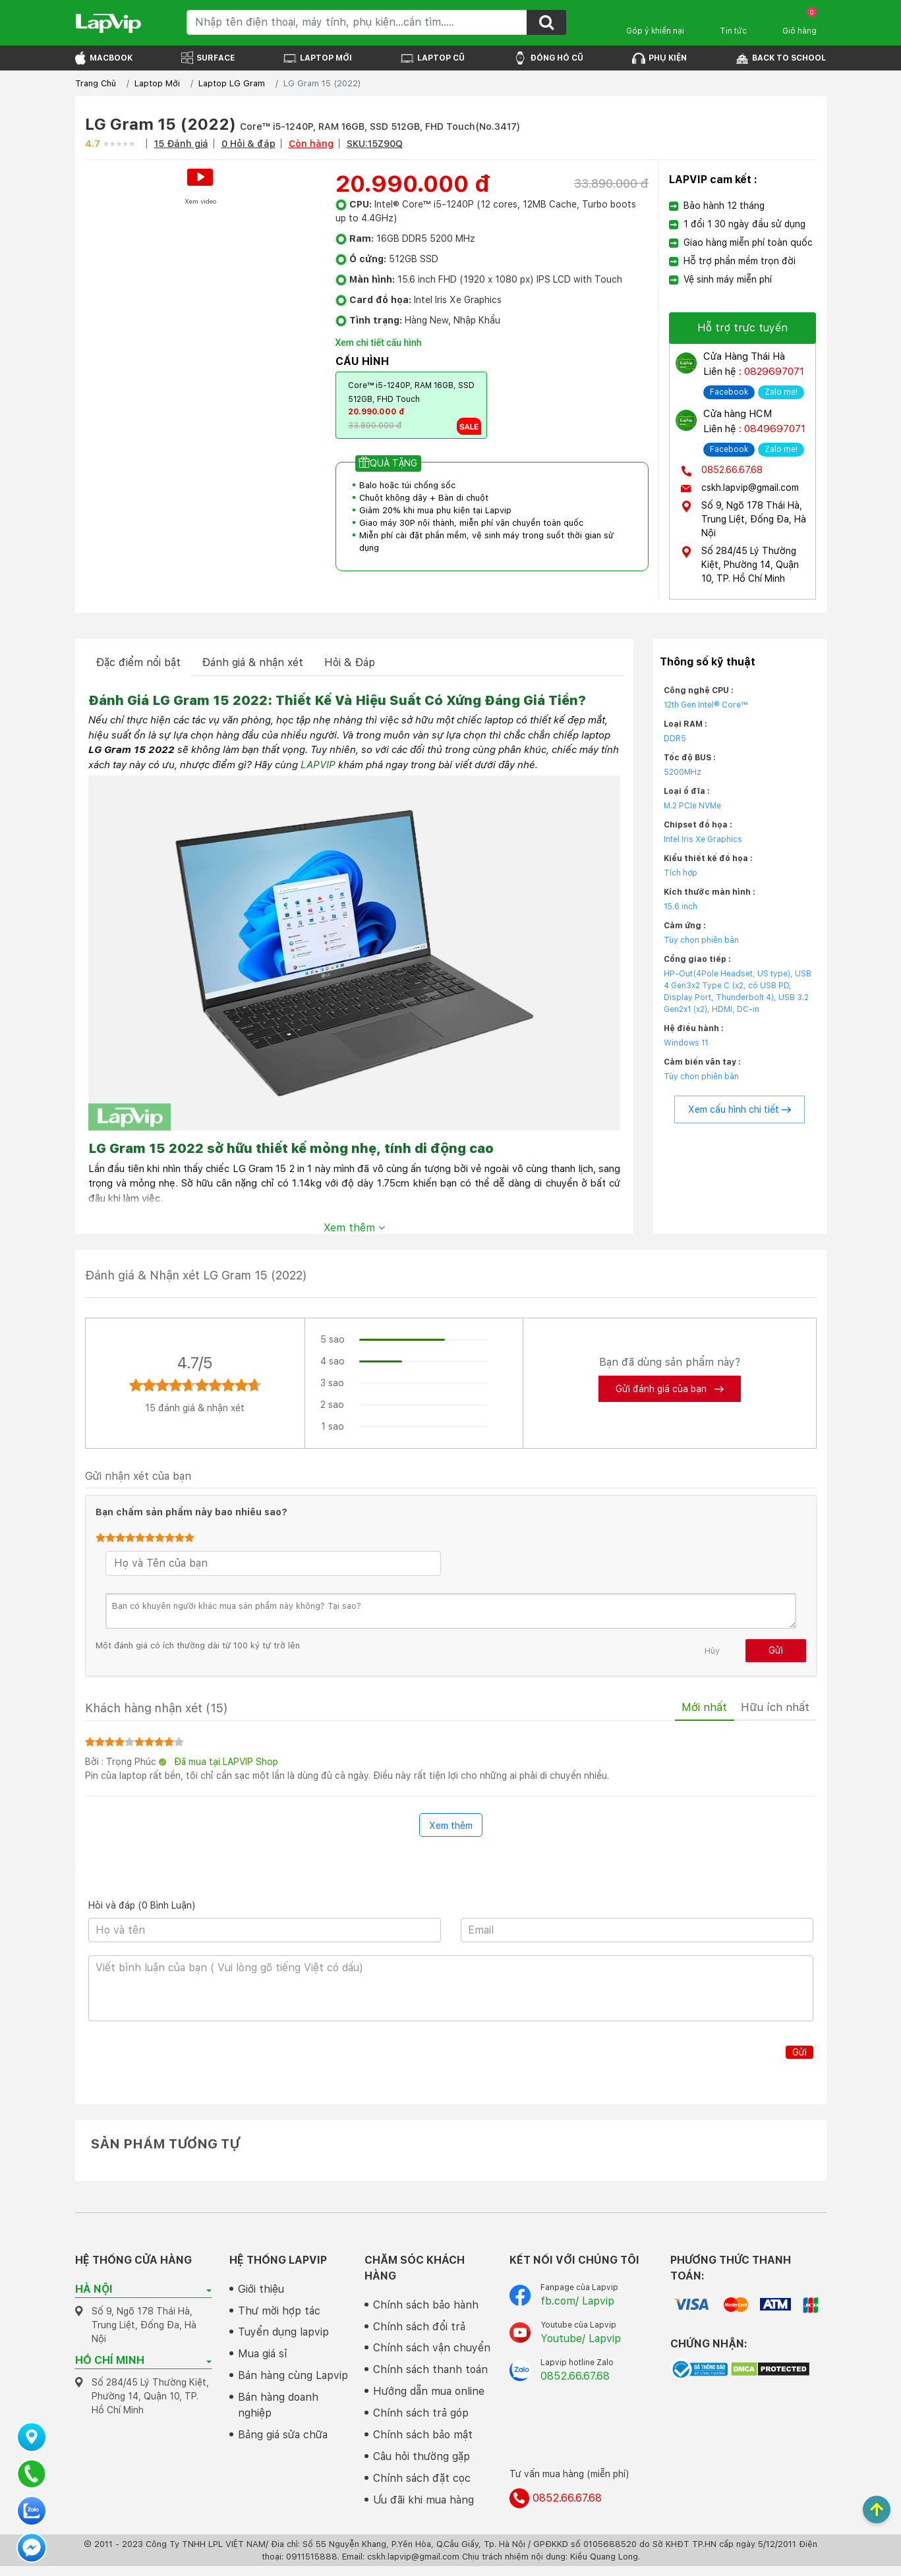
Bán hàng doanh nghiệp (278, 2412)
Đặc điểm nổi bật (138, 661)
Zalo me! (781, 391)
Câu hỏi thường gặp (421, 2465)
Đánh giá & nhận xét (252, 661)
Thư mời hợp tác (279, 2315)
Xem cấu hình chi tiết (739, 1108)
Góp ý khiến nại (655, 31)
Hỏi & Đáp (349, 661)
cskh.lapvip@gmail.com (750, 486)
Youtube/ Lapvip (580, 2342)
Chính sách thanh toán (430, 2375)
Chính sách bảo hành (426, 2308)
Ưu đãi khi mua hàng (423, 2510)
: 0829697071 (770, 371)
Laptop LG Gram (231, 83)
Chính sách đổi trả (419, 2330)
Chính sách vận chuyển (431, 2353)
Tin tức (733, 31)
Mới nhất (689, 1709)
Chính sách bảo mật (423, 2442)
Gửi (776, 1649)
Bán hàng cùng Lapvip (293, 2382)
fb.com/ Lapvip (577, 2304)
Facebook (729, 391)
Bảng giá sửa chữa (283, 2442)
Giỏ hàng (799, 21)
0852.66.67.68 (732, 468)
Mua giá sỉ (262, 2359)
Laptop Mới (157, 83)
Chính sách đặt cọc (422, 2487)
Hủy (712, 1649)
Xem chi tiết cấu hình (378, 342)
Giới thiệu (261, 2292)
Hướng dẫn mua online (428, 2398)
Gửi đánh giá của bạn (670, 1387)
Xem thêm (354, 1226)
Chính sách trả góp (421, 2420)
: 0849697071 (771, 428)
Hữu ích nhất (770, 1709)
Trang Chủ (95, 83)
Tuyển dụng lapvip (283, 2337)
